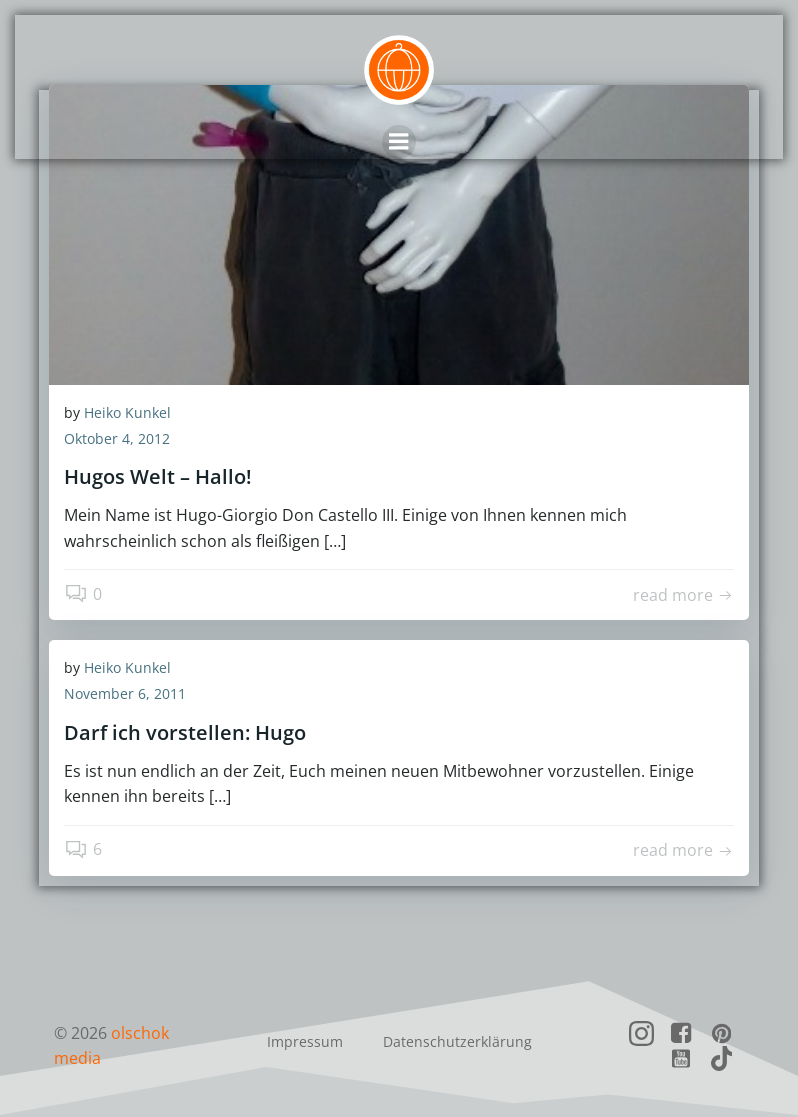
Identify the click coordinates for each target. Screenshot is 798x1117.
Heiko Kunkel (127, 412)
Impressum (305, 1041)
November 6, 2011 (125, 693)
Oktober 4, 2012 (117, 438)
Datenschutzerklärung (457, 1041)
